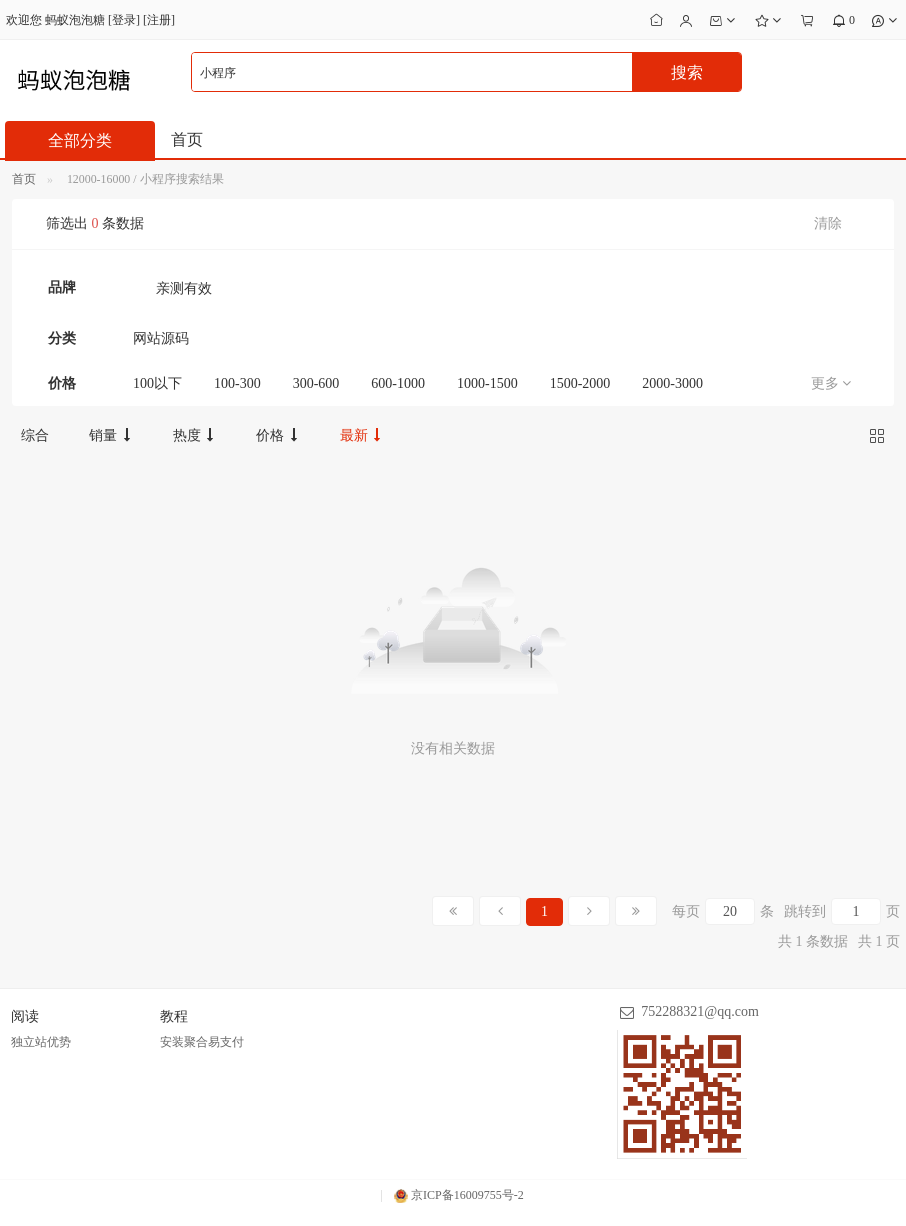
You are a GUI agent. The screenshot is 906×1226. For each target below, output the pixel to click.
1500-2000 (580, 383)
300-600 (316, 383)
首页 (187, 139)
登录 (124, 20)
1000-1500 (487, 383)
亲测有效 (184, 288)
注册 (159, 20)
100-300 (237, 383)
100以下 (157, 383)
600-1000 (398, 383)
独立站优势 (41, 1042)
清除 (828, 223)
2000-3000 (672, 383)
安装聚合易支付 (202, 1042)
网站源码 (161, 338)
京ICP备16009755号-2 (459, 1195)
